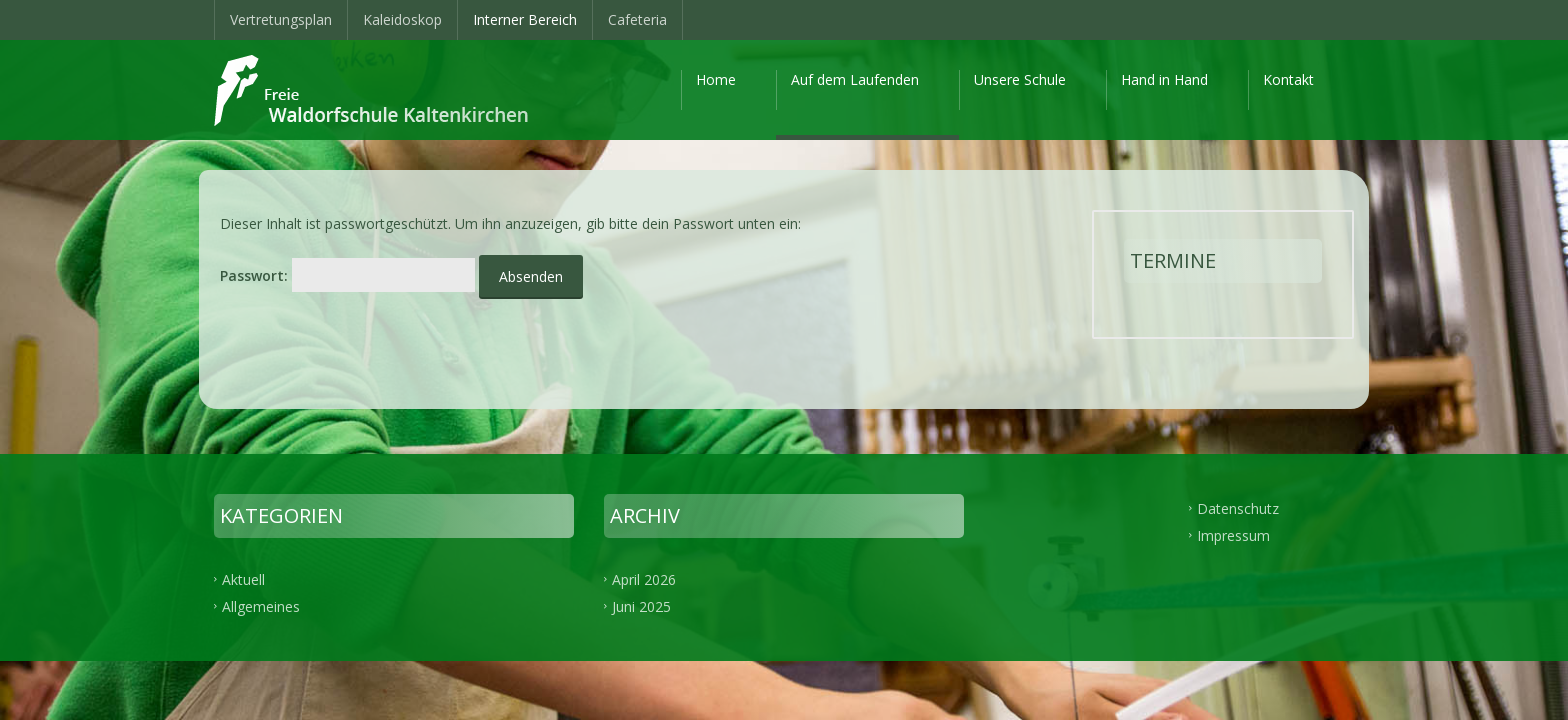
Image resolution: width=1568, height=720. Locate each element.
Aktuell (243, 579)
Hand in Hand (1164, 79)
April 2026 (644, 579)
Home (716, 79)
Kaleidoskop (402, 19)
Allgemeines (261, 606)
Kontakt (1288, 79)
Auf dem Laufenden (855, 79)
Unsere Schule (1020, 79)
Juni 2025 (641, 606)
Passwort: (347, 275)
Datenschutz (1238, 508)
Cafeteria (637, 19)
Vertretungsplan (281, 19)
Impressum (1233, 535)
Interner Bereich (525, 19)
